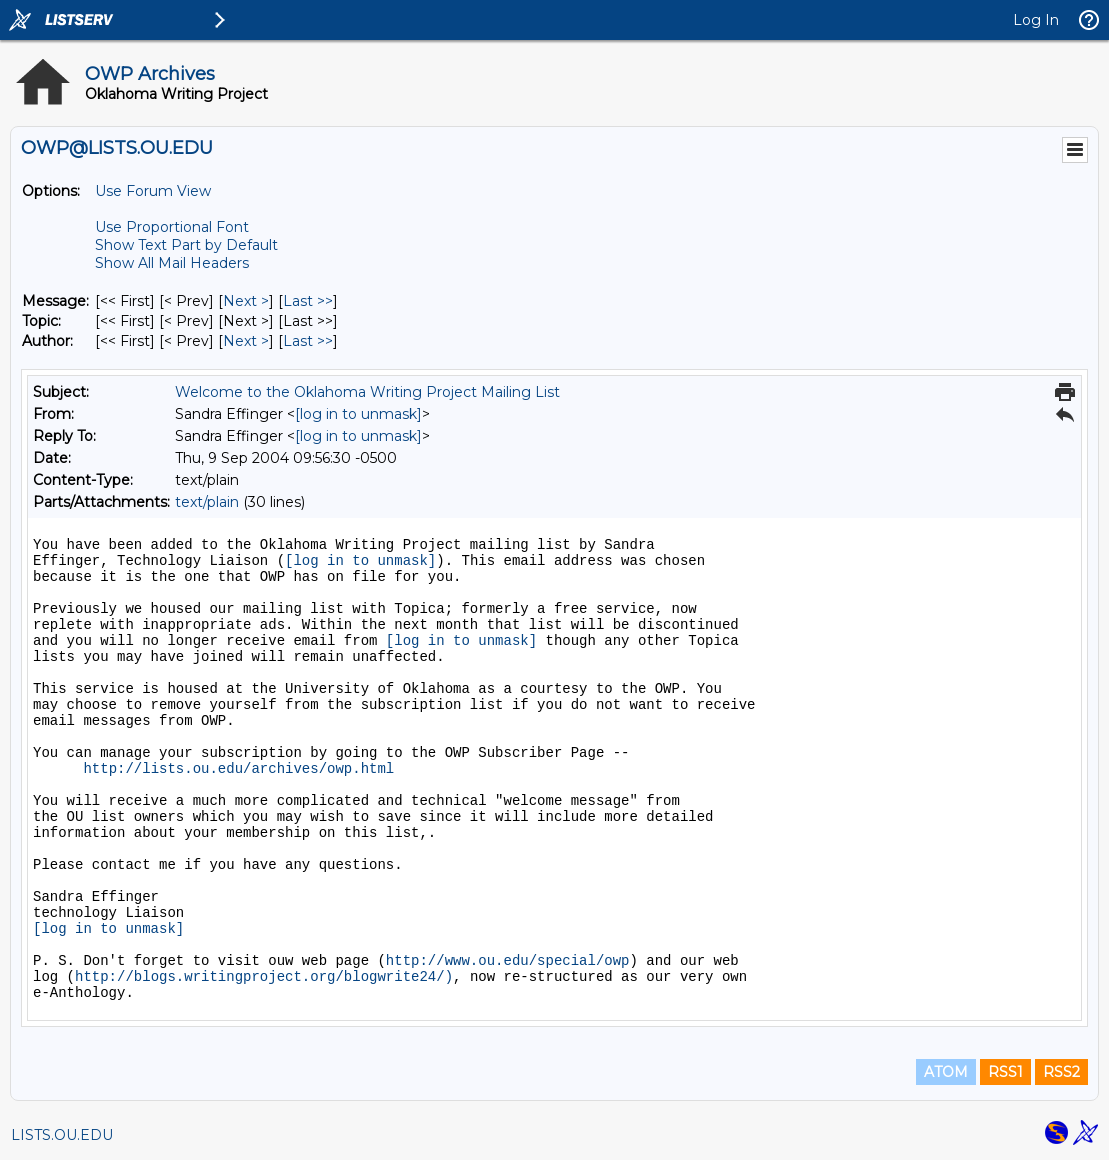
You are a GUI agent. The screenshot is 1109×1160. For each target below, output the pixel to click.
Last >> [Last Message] (308, 301)
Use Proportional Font (172, 227)
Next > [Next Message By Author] (246, 341)
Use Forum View (153, 191)
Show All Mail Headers (172, 263)
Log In (1036, 20)
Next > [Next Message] (246, 301)
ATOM (946, 1072)
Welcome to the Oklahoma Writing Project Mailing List (367, 392)
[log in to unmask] (358, 414)
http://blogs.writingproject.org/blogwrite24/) (264, 977)
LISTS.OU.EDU (62, 1135)
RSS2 (1061, 1072)
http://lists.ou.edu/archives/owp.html (238, 769)
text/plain (207, 502)
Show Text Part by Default (186, 245)
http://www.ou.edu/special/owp (508, 961)
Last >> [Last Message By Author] (308, 341)
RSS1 (1005, 1072)
